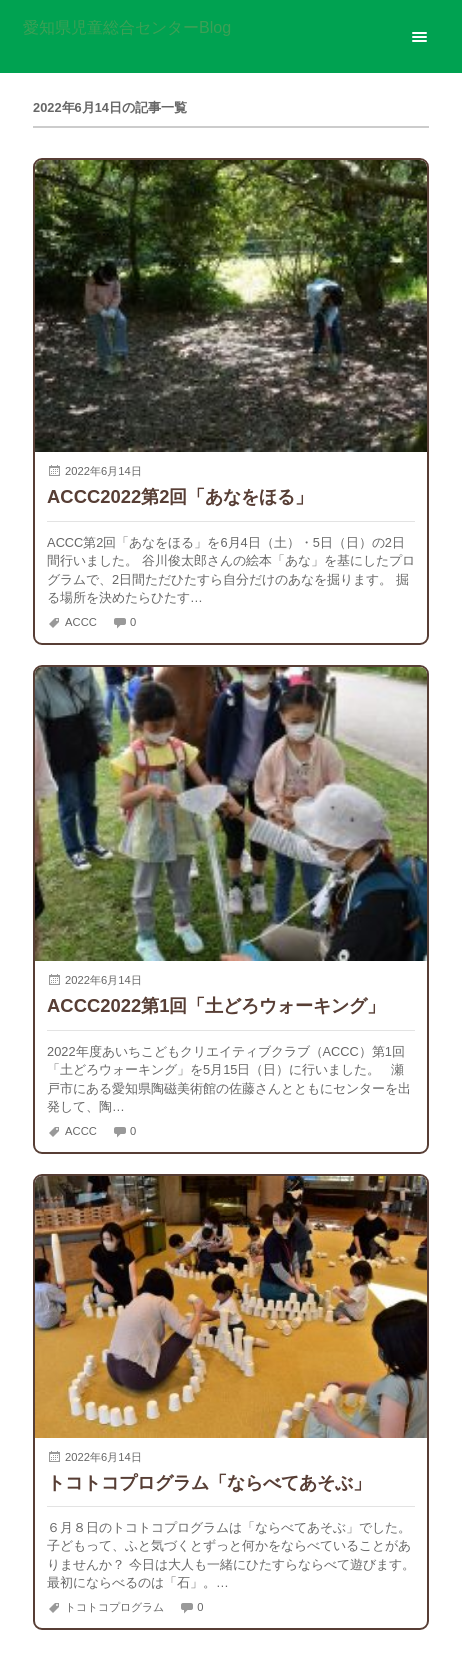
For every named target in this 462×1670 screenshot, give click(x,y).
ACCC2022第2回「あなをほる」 (180, 496)
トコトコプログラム (114, 1607)
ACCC (81, 622)
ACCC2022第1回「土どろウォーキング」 (216, 1005)
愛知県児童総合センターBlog (127, 28)
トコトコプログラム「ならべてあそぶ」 (209, 1482)
